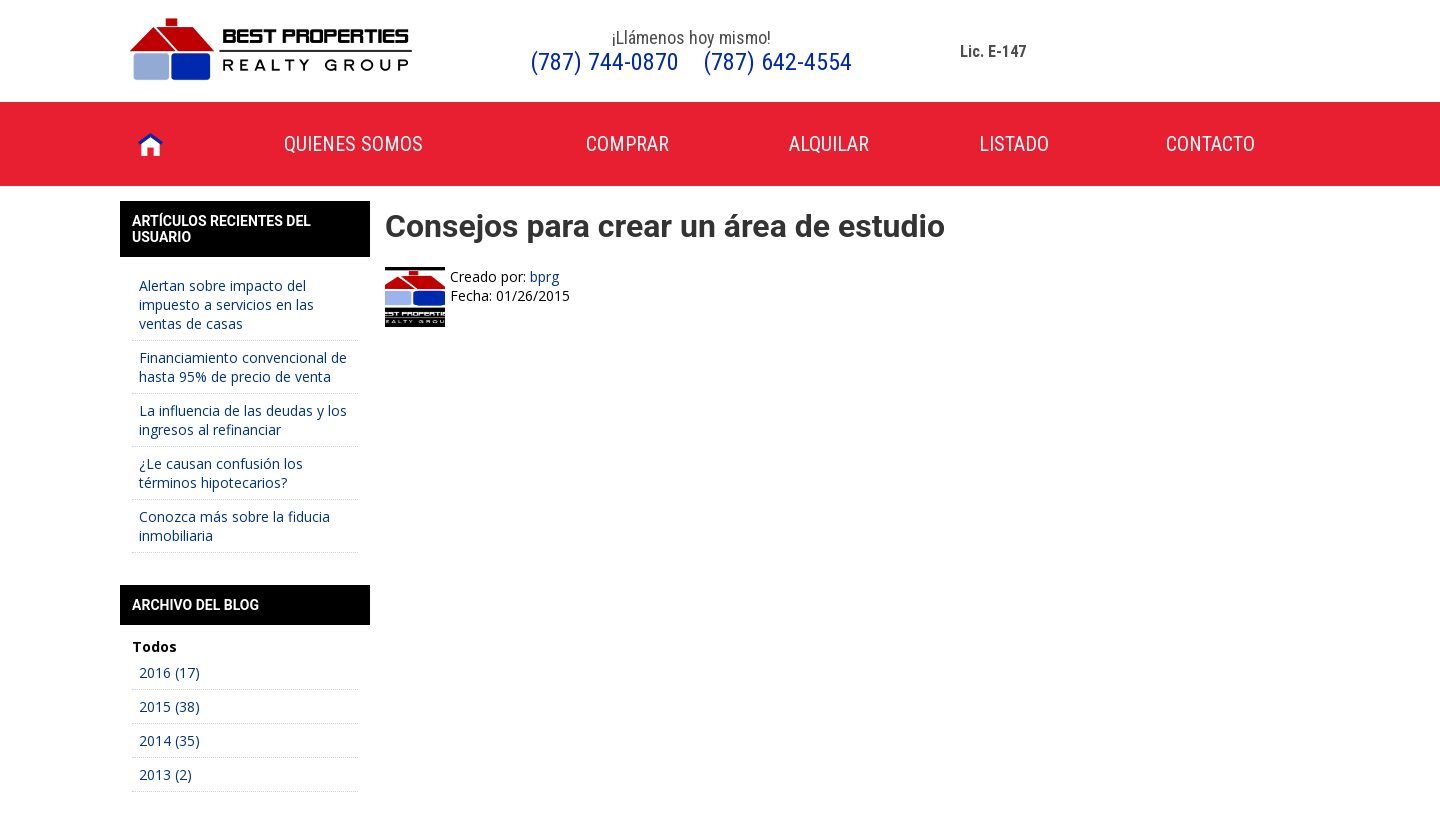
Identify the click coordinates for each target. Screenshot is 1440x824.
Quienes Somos (353, 144)
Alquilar (829, 144)
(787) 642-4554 (777, 62)
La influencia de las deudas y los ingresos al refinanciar (243, 420)
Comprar (627, 144)
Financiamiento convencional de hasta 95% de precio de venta (243, 367)
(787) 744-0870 (604, 62)
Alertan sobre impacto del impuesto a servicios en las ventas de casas (226, 304)
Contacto (1210, 144)
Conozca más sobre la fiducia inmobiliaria (234, 526)
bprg (544, 276)
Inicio (150, 144)
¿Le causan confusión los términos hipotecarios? (221, 473)
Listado (1014, 144)
